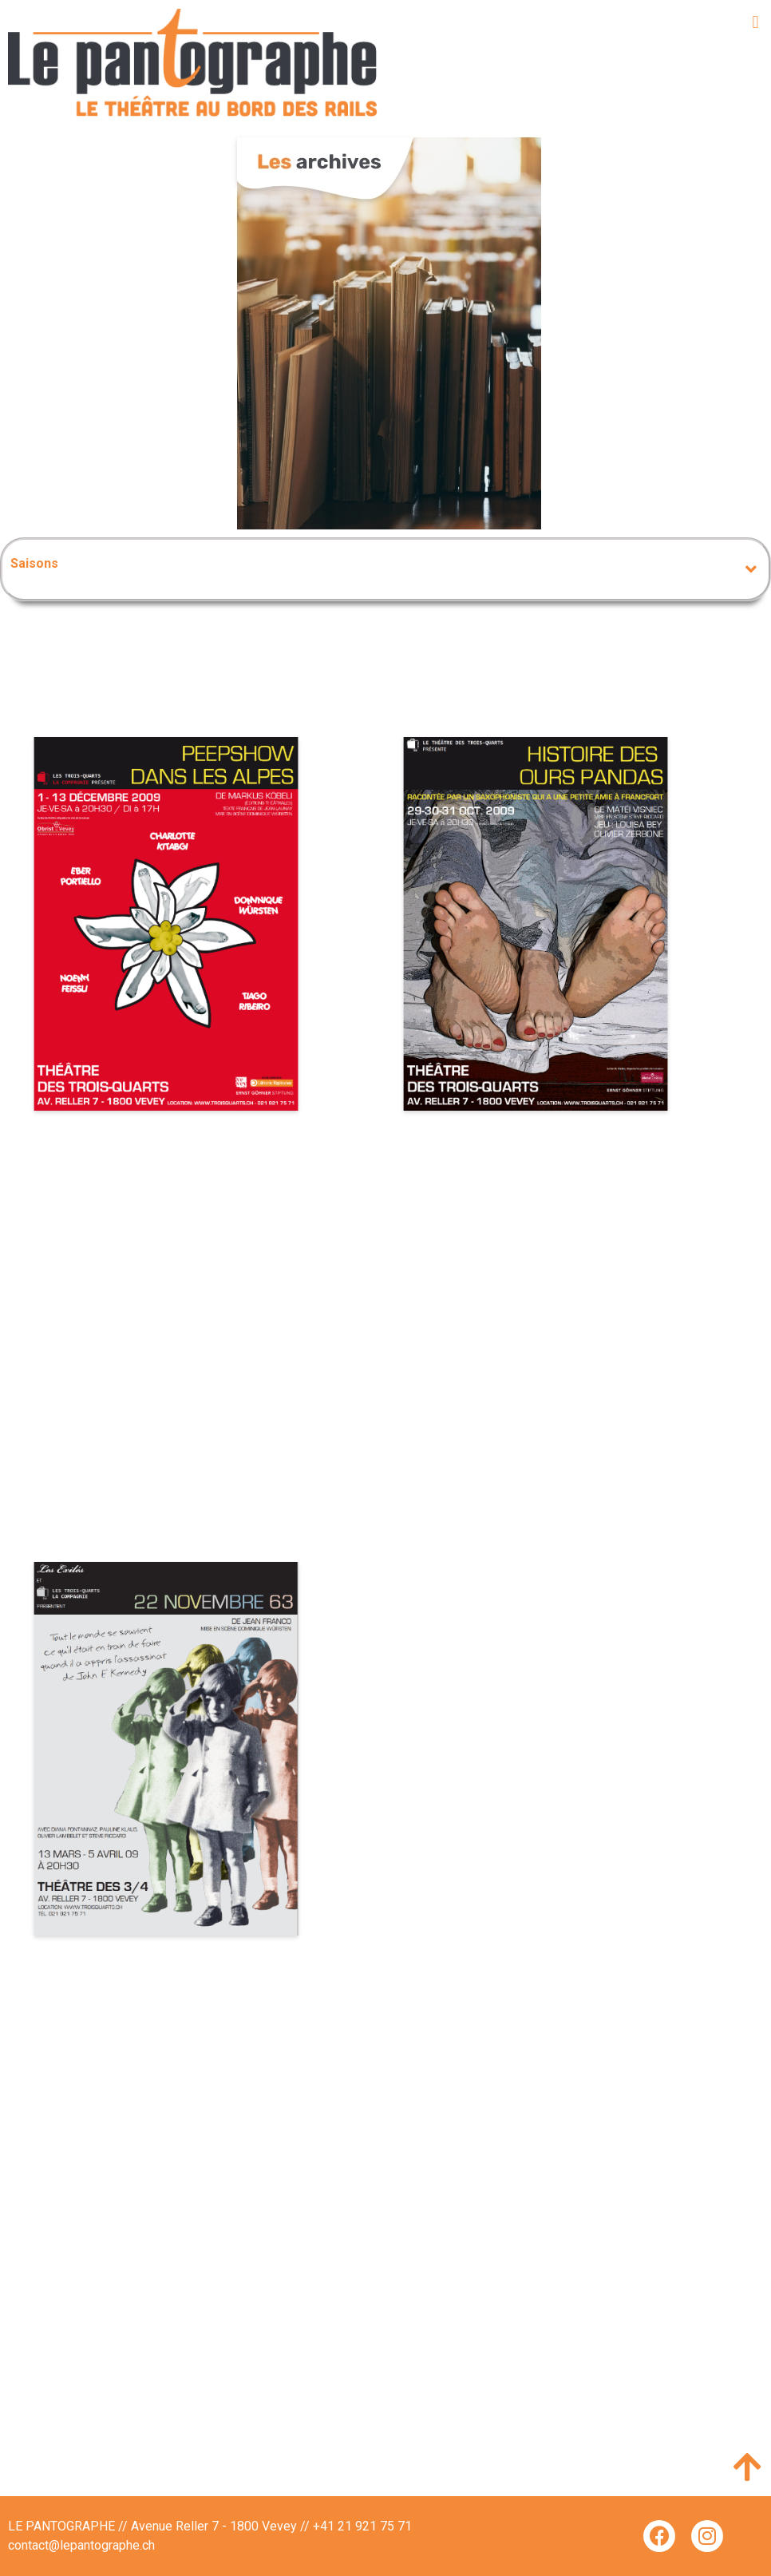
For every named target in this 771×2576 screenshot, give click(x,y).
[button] (755, 22)
